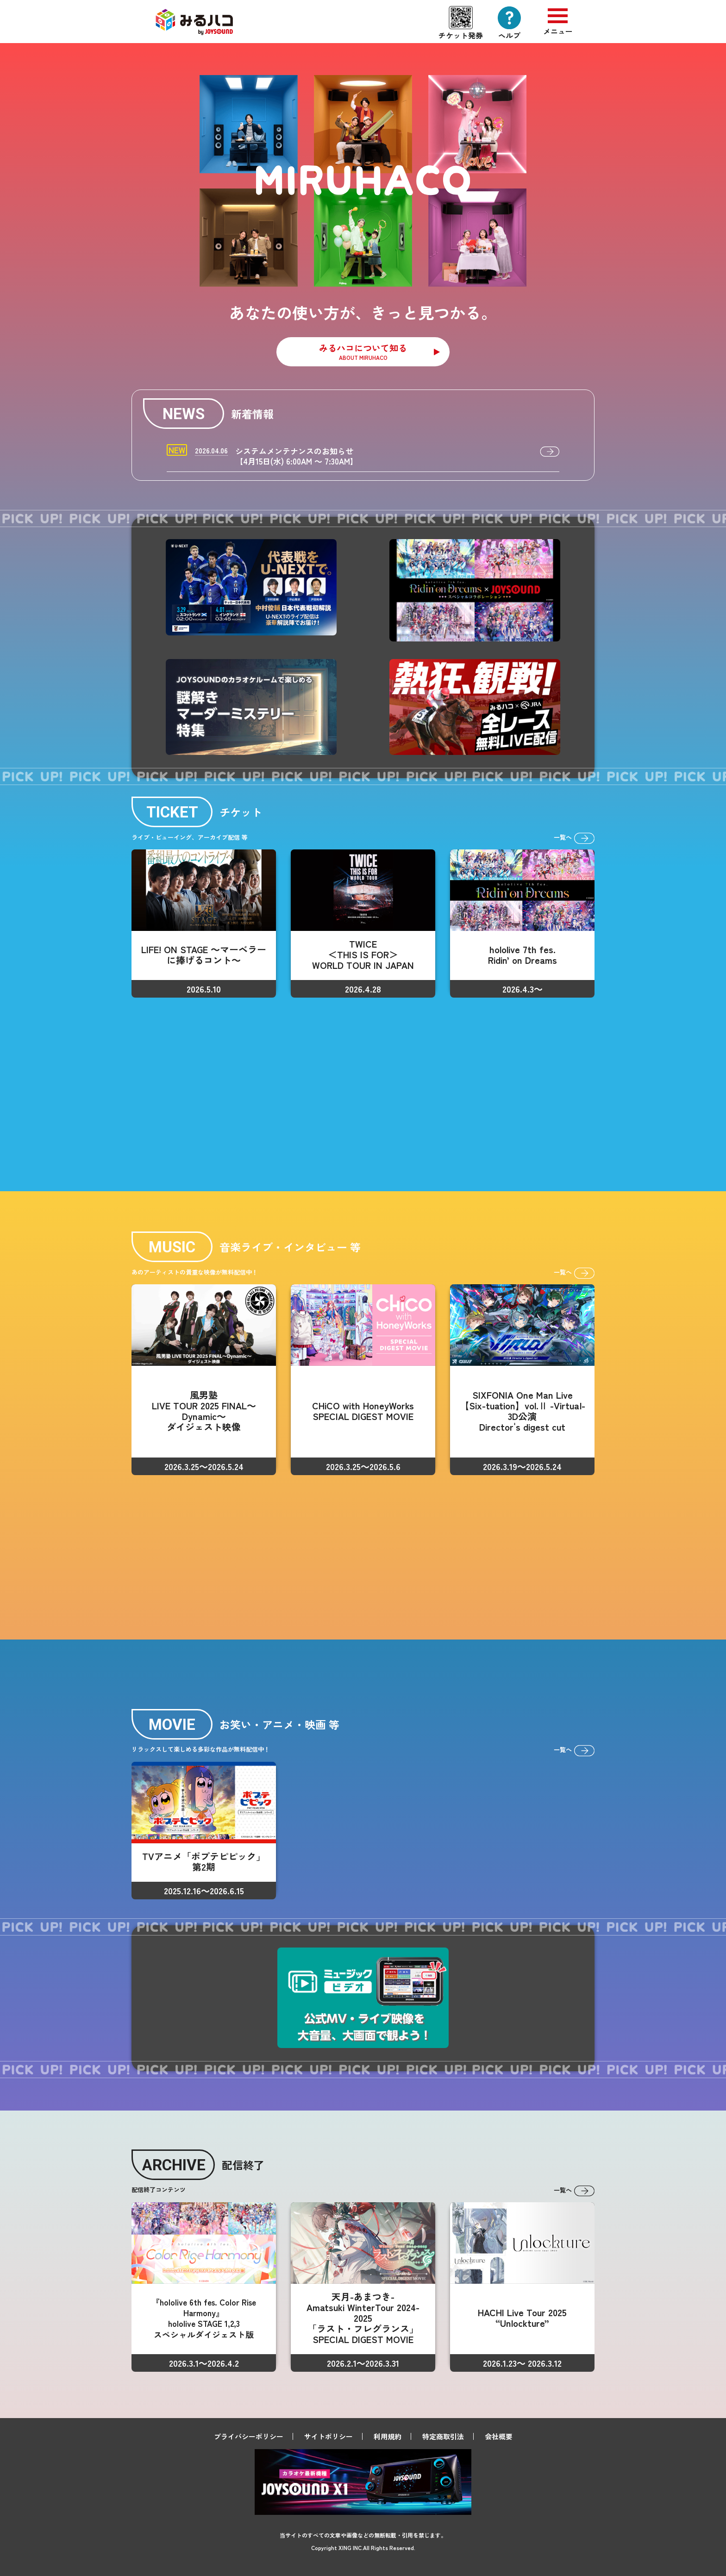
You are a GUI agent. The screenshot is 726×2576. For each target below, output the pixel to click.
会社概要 (499, 2436)
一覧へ (574, 838)
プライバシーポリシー (248, 2436)
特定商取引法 (443, 2436)
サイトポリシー (328, 2436)
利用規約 (387, 2436)
